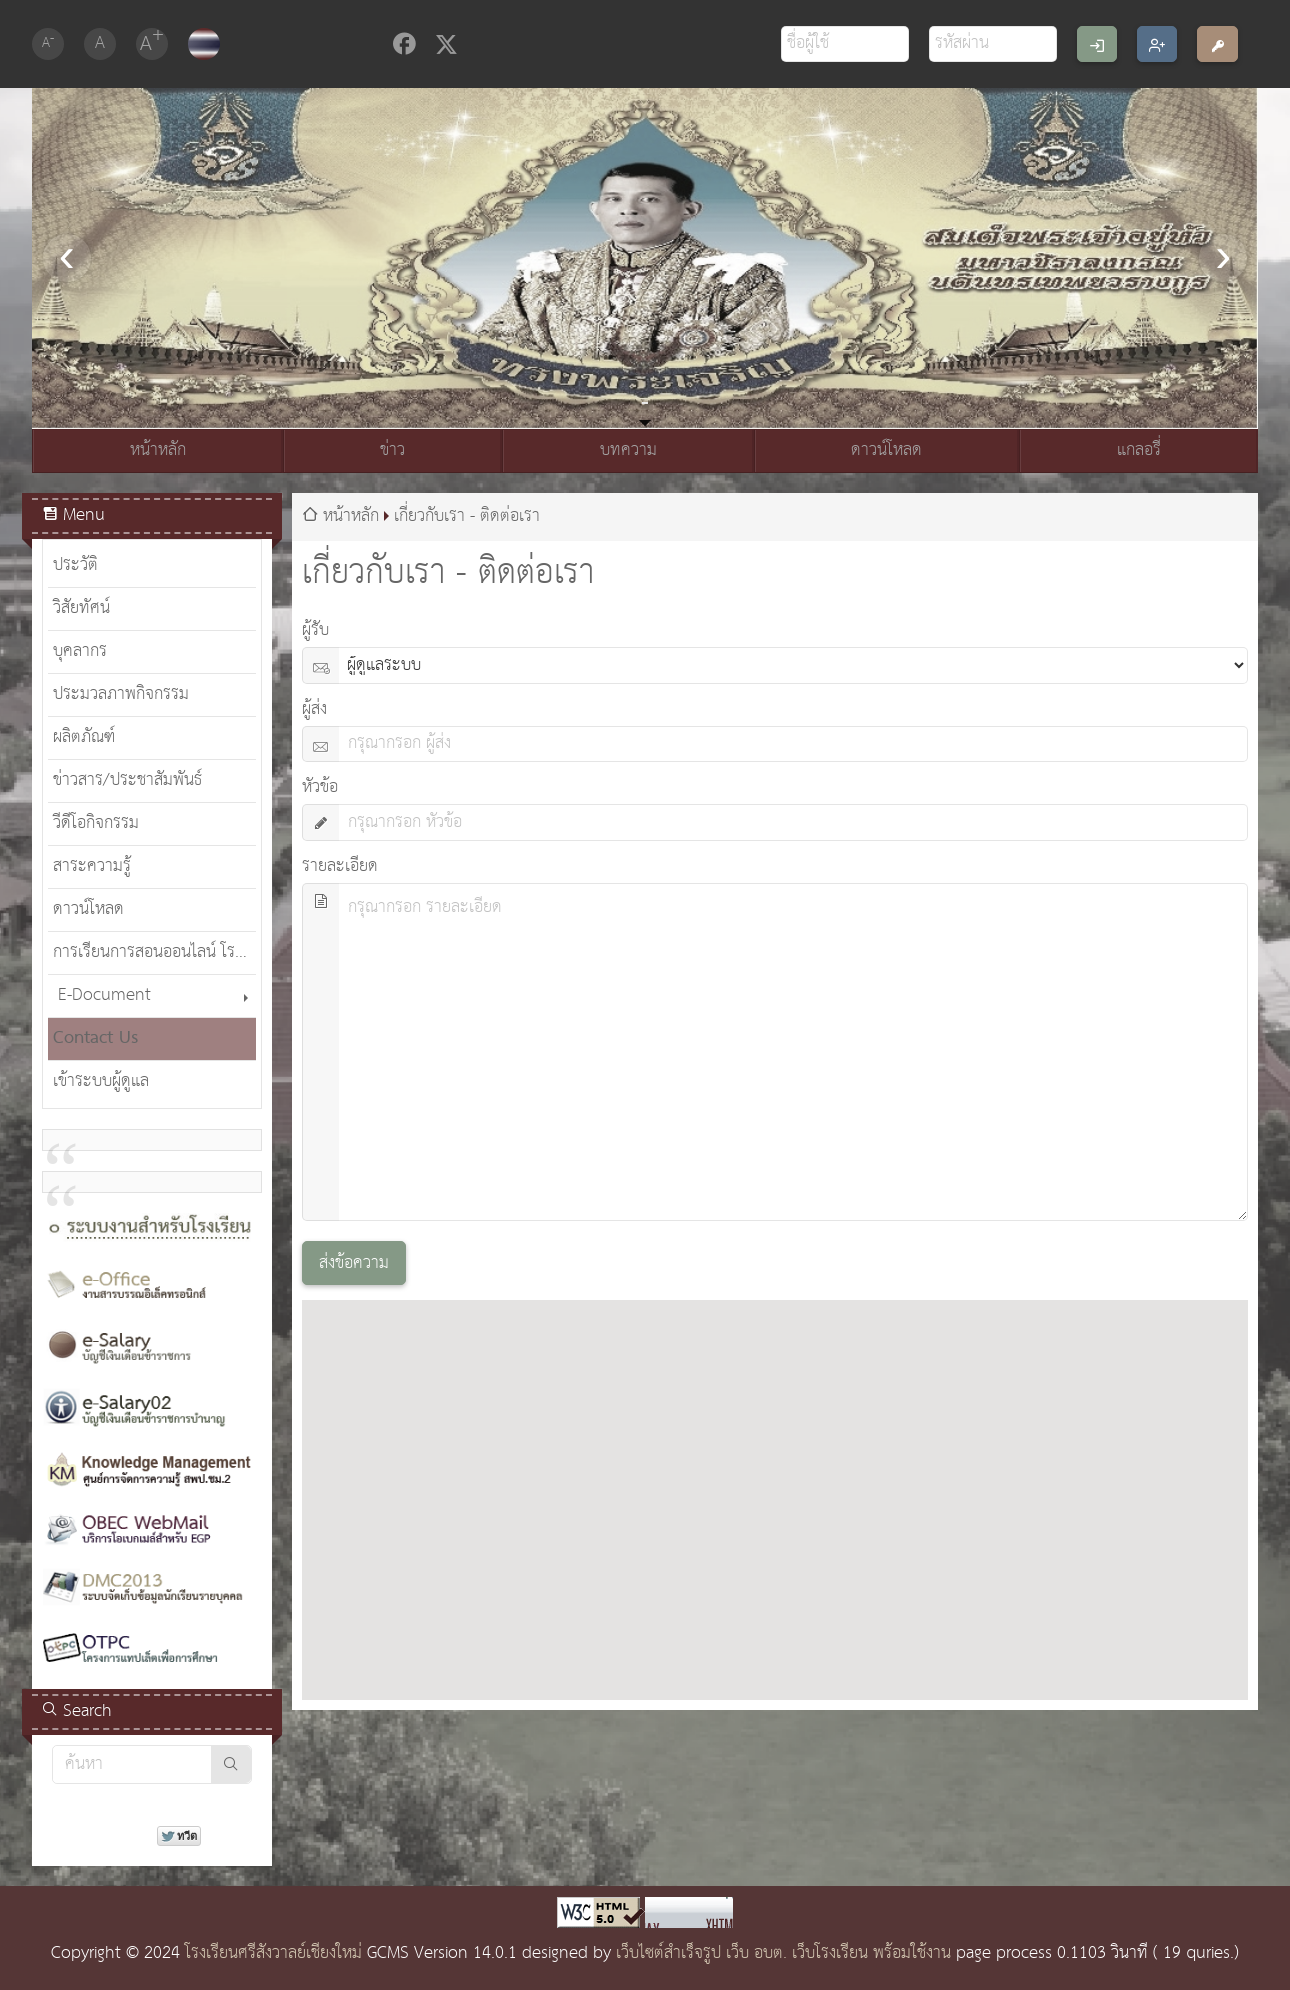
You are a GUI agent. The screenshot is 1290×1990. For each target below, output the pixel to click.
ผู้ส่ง (314, 709)
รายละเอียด (340, 866)
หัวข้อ (320, 787)
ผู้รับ (315, 630)
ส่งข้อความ (354, 1263)
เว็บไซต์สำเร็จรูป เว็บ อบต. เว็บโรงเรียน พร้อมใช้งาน (783, 1953)
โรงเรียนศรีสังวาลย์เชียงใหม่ (273, 1953)
